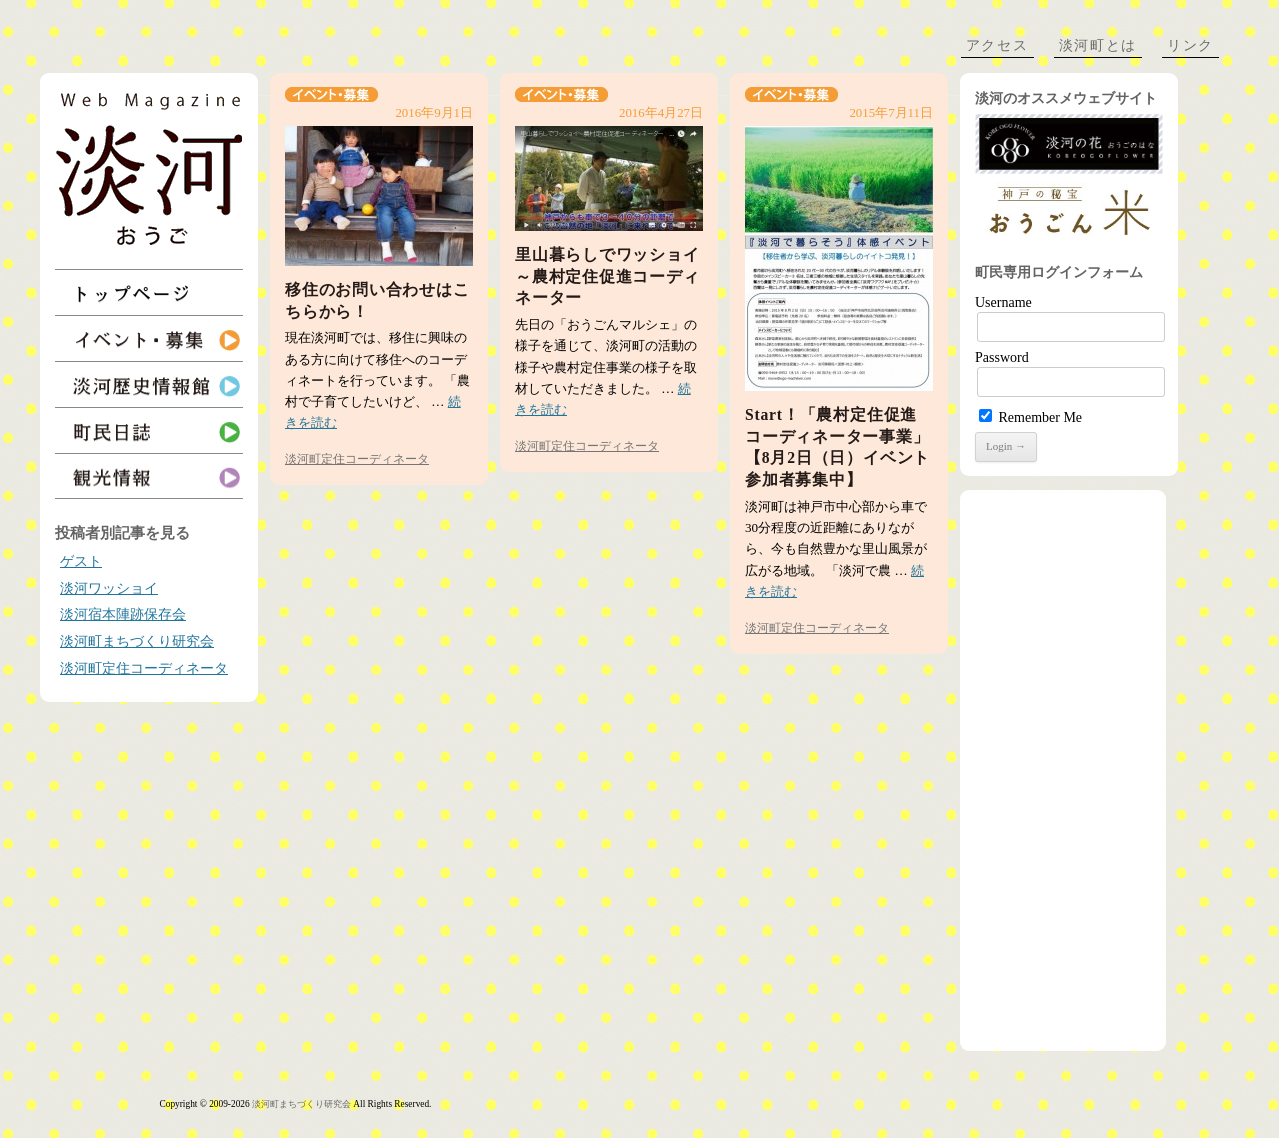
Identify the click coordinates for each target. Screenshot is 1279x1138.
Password (1002, 357)
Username (1003, 302)
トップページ (149, 292)
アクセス (997, 45)
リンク (1190, 45)
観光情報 (149, 476)
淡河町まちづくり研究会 (137, 641)
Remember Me (1030, 417)
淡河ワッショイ (109, 588)
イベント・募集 (149, 338)
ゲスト (81, 561)
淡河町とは (1098, 45)
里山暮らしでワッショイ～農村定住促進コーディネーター (607, 276)
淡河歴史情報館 (149, 384)
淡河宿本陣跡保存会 (123, 614)
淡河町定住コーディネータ (144, 668)
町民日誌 (149, 430)
